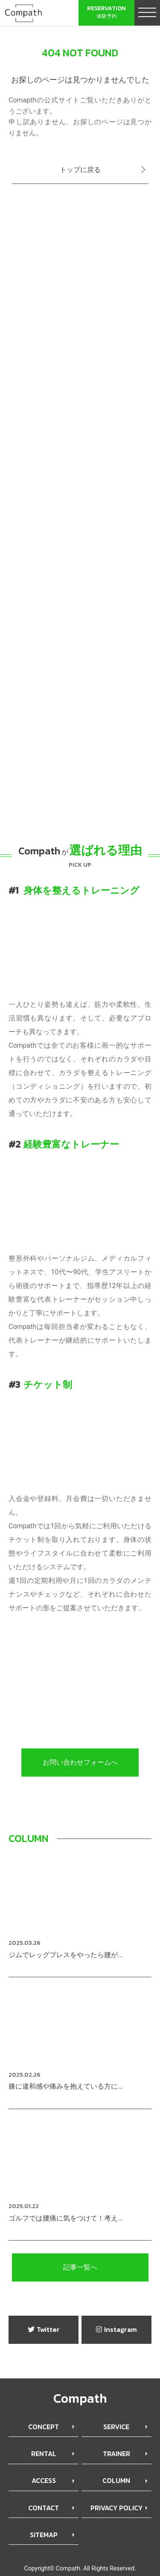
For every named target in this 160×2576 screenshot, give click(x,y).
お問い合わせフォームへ (80, 1762)
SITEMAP (44, 2534)
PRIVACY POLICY (116, 2508)
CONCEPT (43, 2427)
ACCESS (44, 2480)
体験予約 (106, 11)
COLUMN (116, 2480)
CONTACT (43, 2508)
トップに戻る (80, 170)
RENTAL (43, 2453)
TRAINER (116, 2453)
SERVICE (116, 2427)
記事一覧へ (80, 2267)
